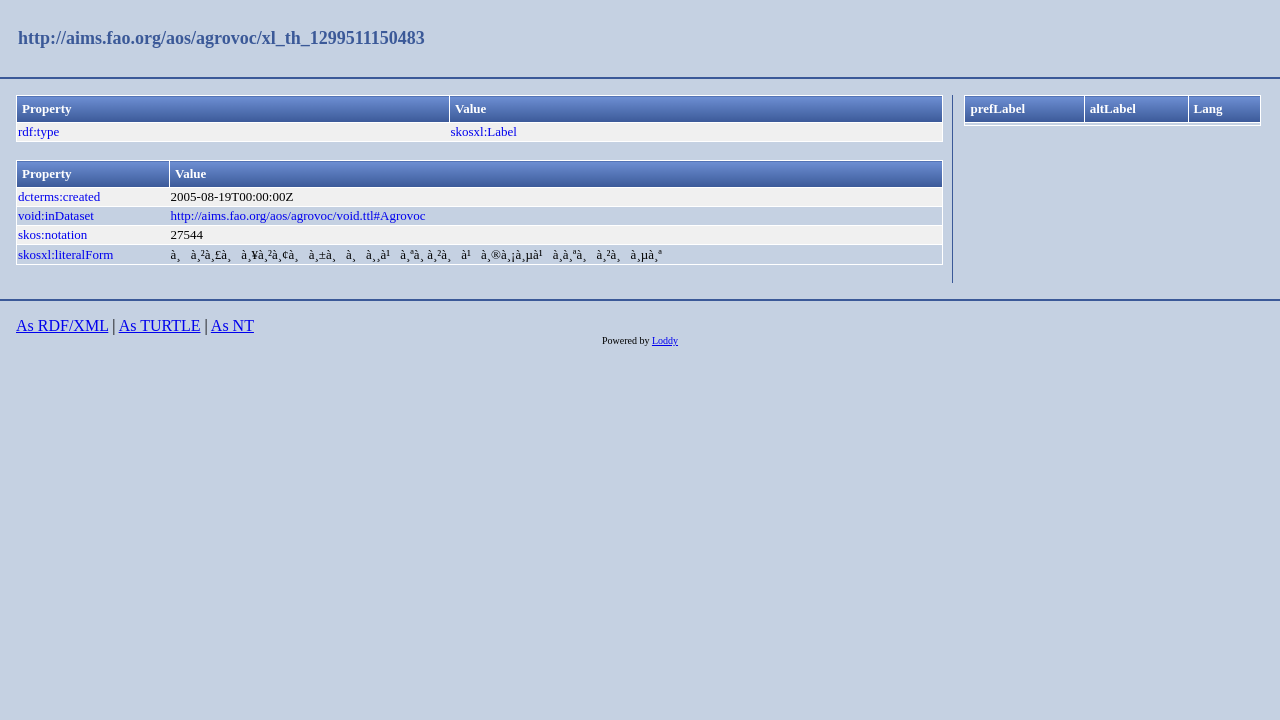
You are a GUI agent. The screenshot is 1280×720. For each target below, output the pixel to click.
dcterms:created (59, 196)
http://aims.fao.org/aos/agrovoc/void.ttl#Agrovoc (298, 215)
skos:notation (52, 234)
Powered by (627, 340)
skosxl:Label (483, 131)
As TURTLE (160, 325)
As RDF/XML (62, 325)
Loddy (665, 340)
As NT (232, 325)
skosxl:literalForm (65, 254)
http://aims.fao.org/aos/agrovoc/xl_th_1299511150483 (221, 38)
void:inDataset (56, 215)
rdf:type (38, 131)
